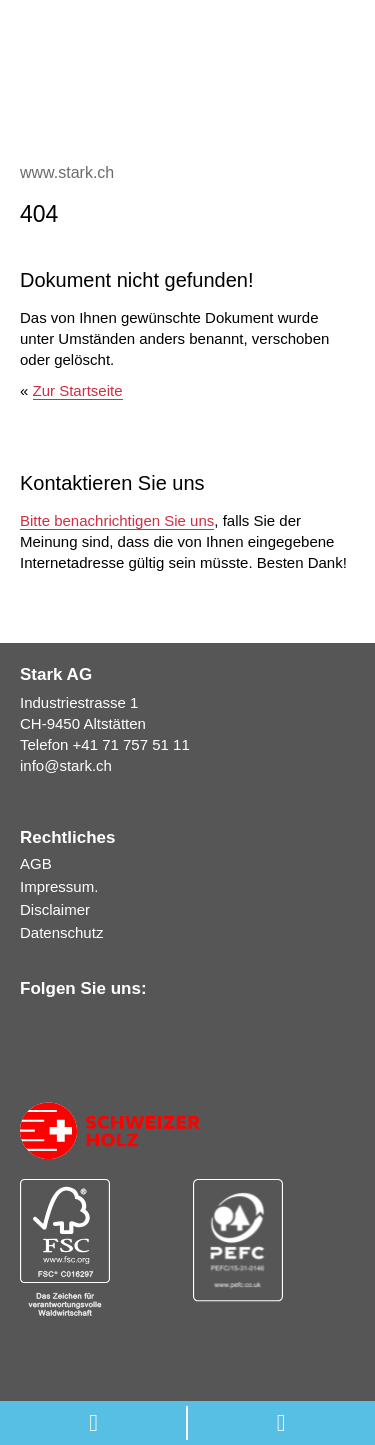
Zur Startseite (78, 390)
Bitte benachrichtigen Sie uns (117, 520)
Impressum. (59, 886)
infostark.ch (66, 765)
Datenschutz (61, 932)
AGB (36, 863)
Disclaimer (55, 909)
